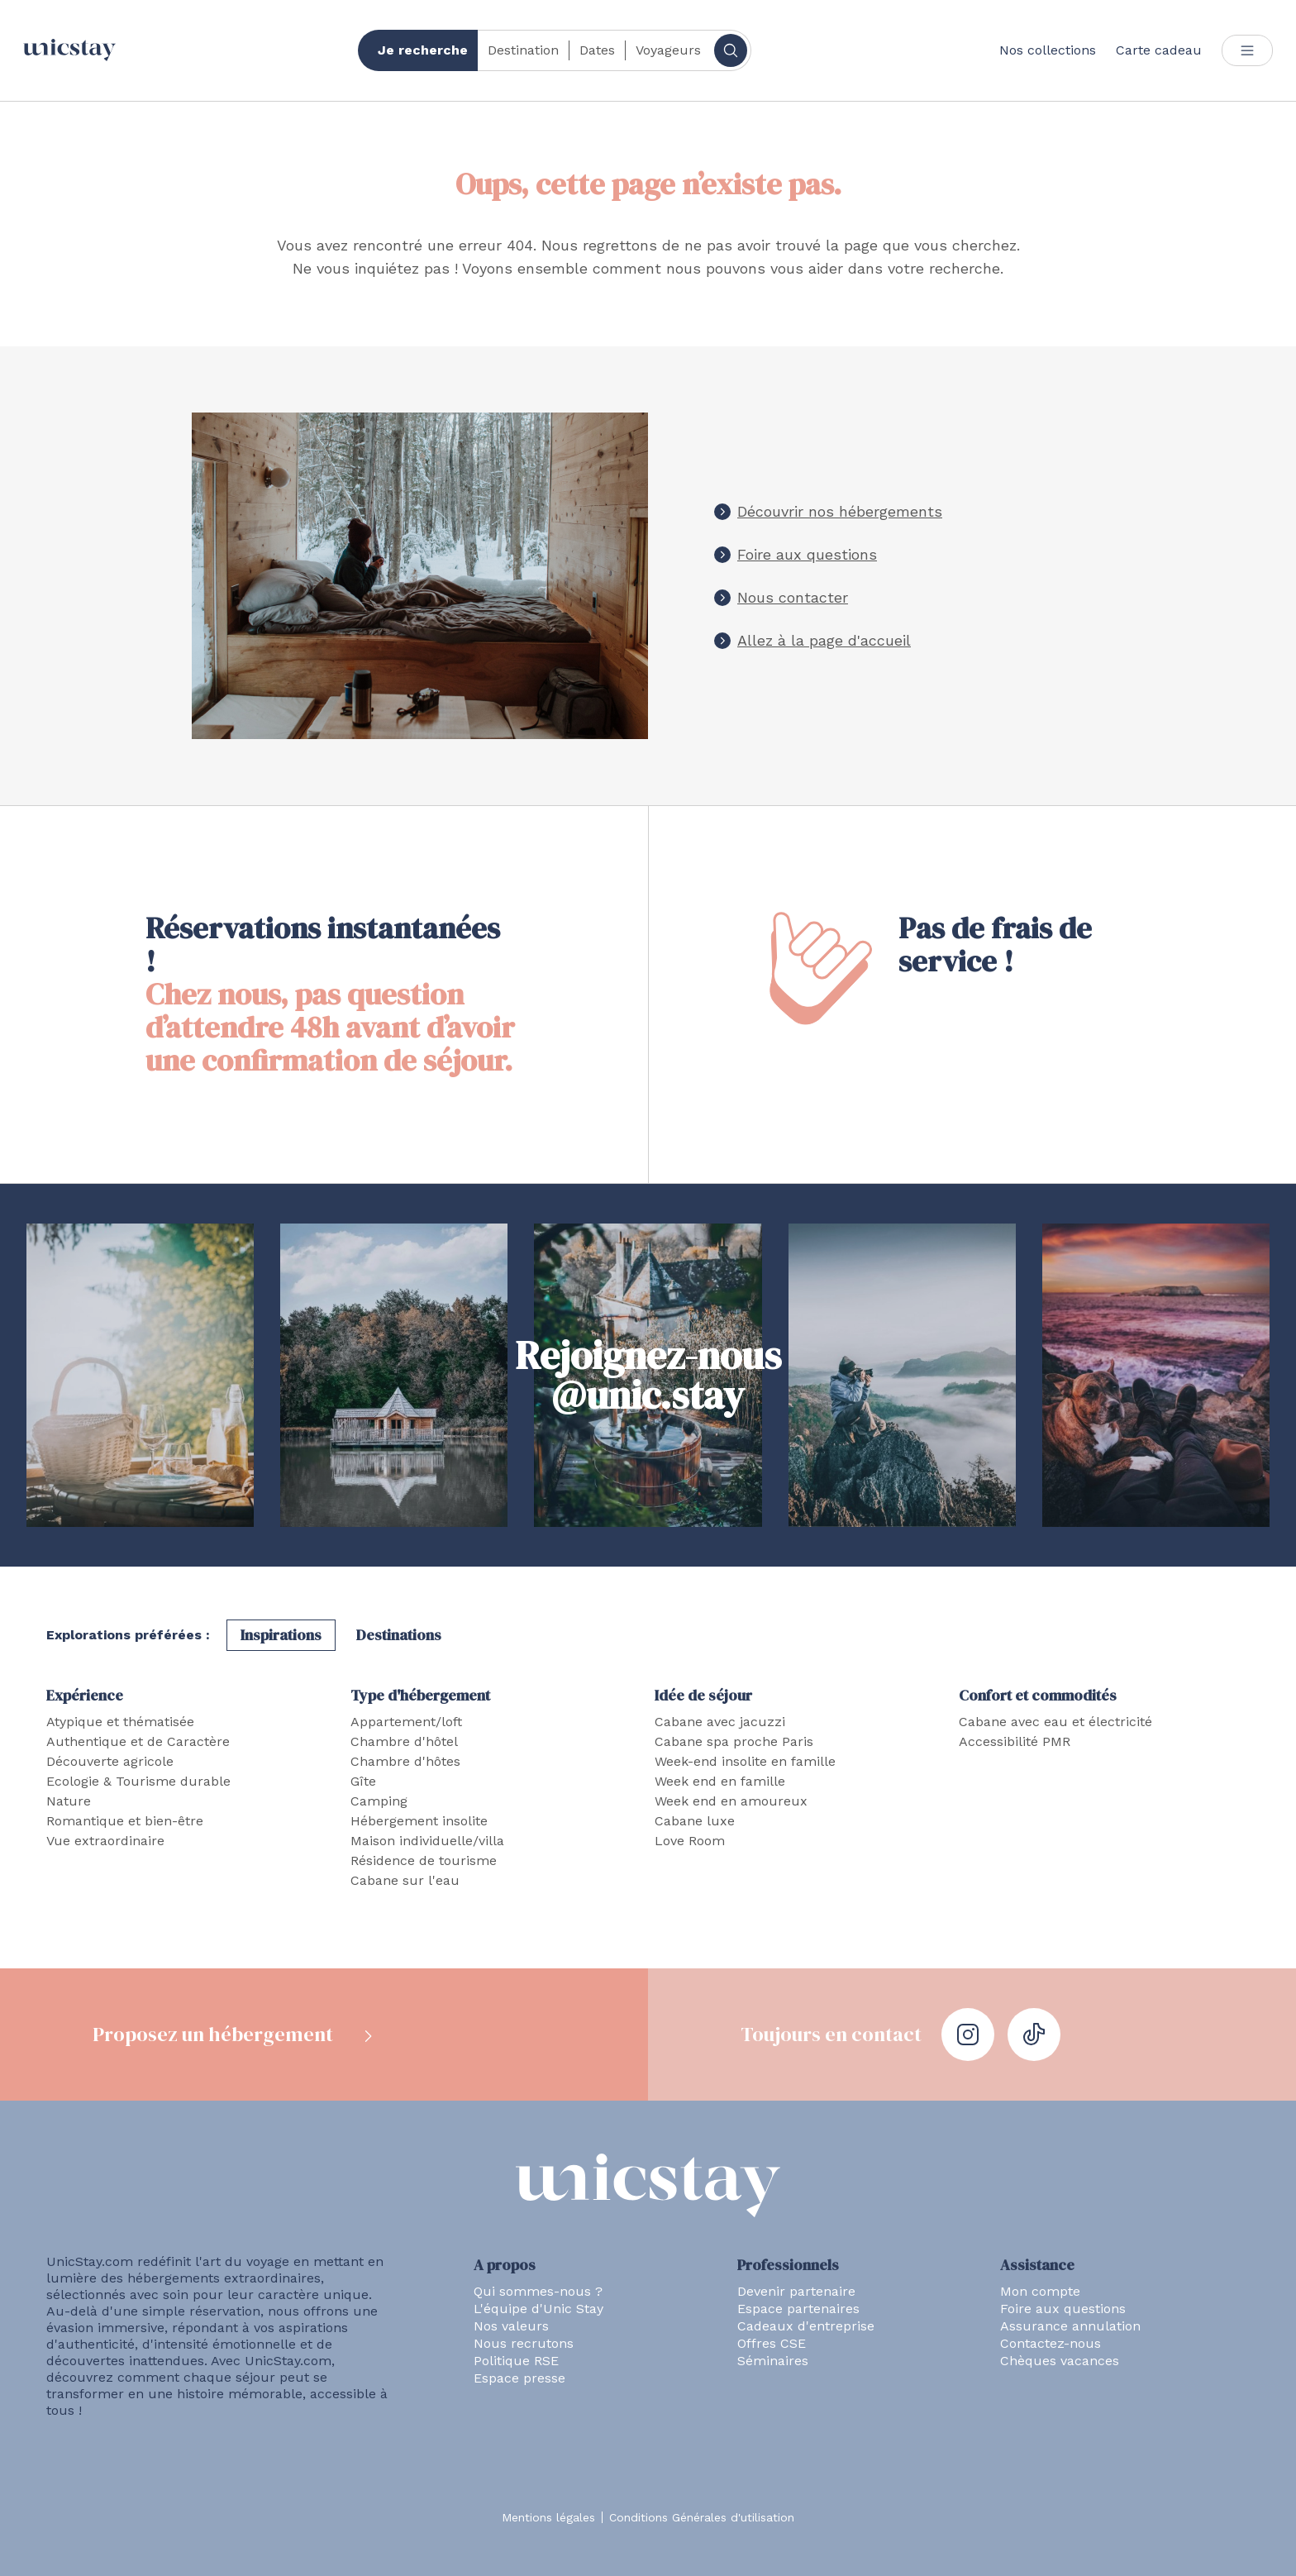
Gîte (363, 1781)
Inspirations (281, 1634)
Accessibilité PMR (1014, 1741)
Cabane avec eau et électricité (1055, 1721)
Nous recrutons (524, 2343)
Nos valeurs (511, 2326)
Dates (597, 50)
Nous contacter (792, 597)
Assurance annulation (1070, 2326)
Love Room (690, 1841)
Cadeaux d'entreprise (805, 2326)
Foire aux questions (807, 554)
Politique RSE (516, 2360)
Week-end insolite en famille (745, 1761)
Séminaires (772, 2360)
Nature (68, 1801)
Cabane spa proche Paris (734, 1741)
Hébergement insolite (419, 1821)
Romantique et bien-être (124, 1821)
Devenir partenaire (796, 2291)
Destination (523, 50)
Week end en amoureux (731, 1801)
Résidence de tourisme (423, 1860)
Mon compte (1040, 2291)
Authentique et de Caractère (138, 1741)
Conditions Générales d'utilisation (701, 2517)
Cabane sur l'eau (405, 1880)
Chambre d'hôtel (404, 1741)
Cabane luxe (695, 1821)
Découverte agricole (110, 1761)
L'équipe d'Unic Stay (538, 2308)
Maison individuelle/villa (427, 1841)
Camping (378, 1801)
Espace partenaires (798, 2308)
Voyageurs (668, 50)
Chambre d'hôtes (405, 1761)
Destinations (398, 1634)
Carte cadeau (1159, 50)
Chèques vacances (1059, 2360)
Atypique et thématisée (120, 1721)
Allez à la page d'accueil (824, 640)
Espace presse (519, 2378)
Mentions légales (548, 2517)
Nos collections (1047, 50)
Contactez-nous (1050, 2343)
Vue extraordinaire (105, 1841)
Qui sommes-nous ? (538, 2291)
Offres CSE (771, 2343)
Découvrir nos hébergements (839, 511)
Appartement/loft (406, 1721)
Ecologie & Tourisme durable (138, 1781)
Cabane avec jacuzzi (720, 1721)
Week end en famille (720, 1781)
